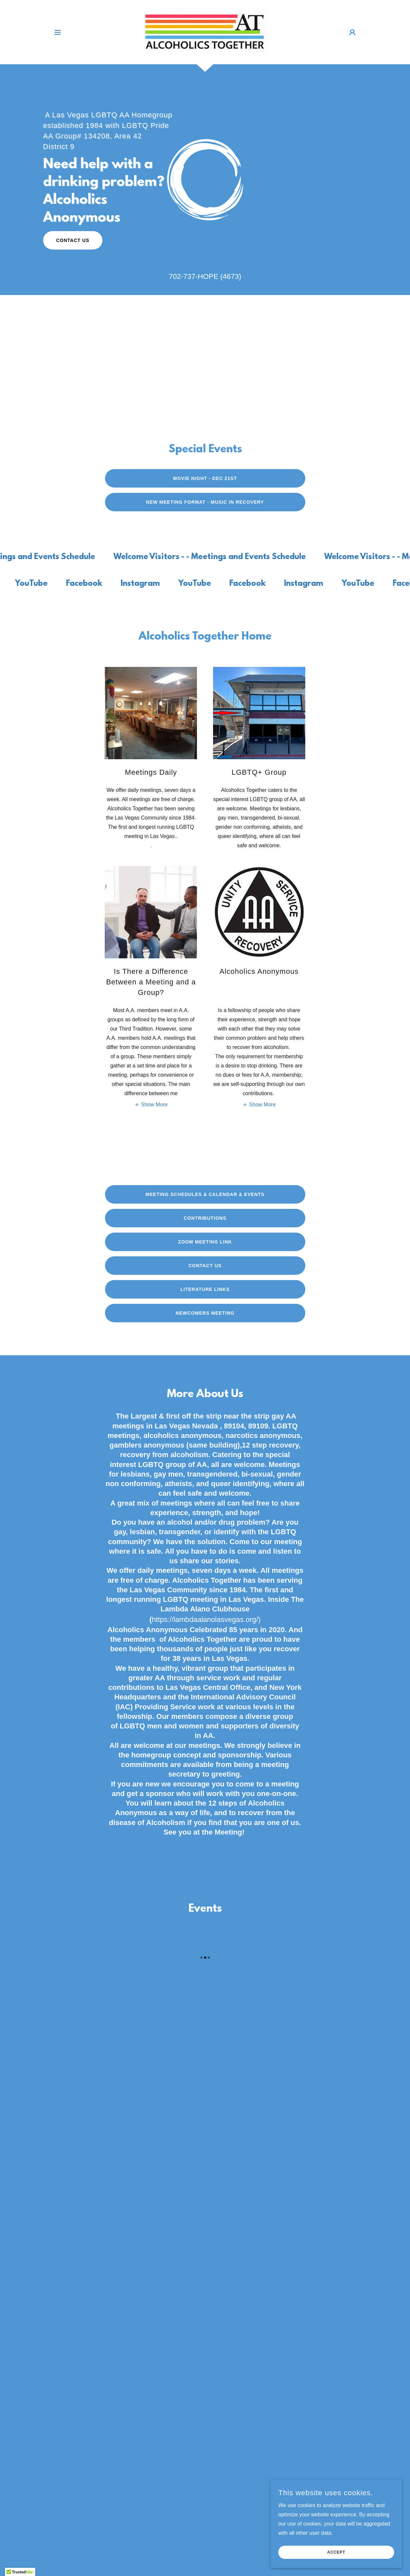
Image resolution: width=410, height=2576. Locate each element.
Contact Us (73, 240)
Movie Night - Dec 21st (205, 478)
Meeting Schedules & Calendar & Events (205, 1194)
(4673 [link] (229, 276)
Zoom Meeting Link (205, 1241)
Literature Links (205, 1289)
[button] (57, 32)
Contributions (205, 1218)
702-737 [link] (182, 276)
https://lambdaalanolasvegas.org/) (206, 1619)
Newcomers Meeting (205, 1313)
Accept (336, 2552)
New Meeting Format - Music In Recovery (205, 502)
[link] (204, 32)
